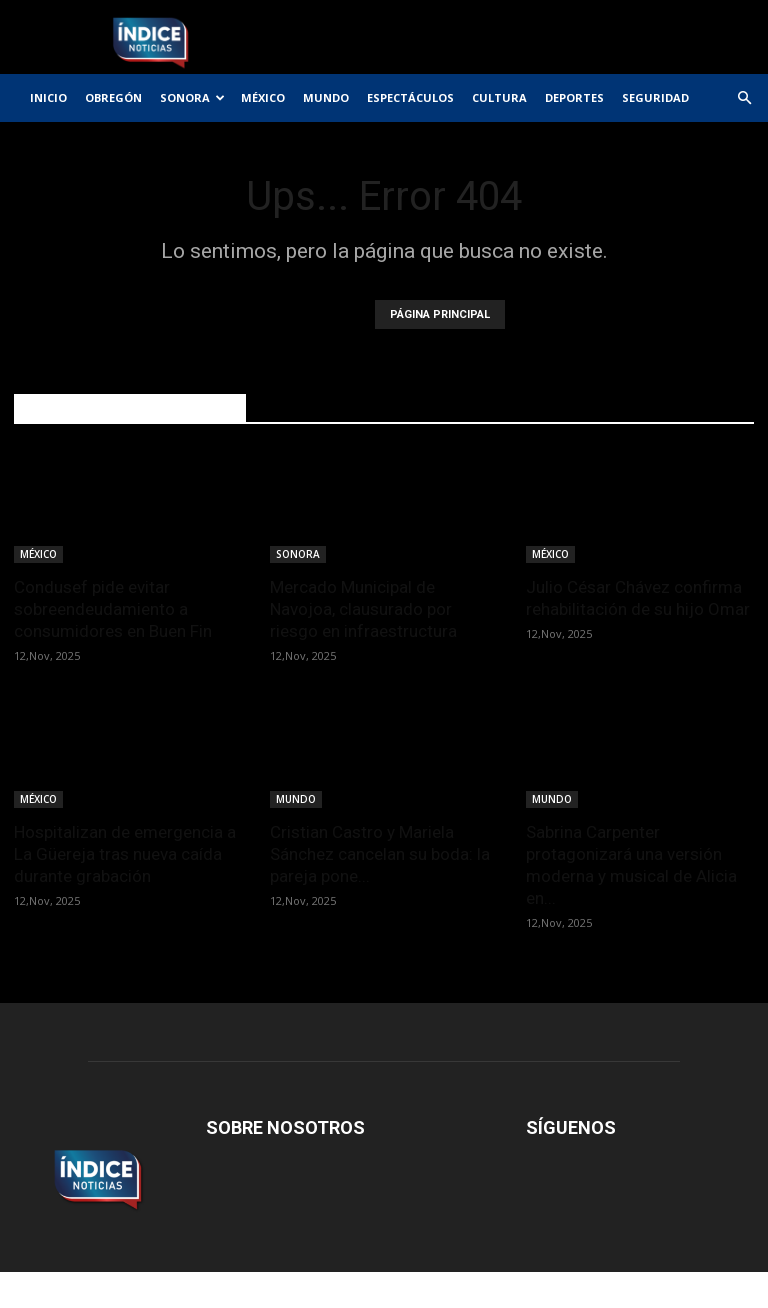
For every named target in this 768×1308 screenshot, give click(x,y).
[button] (744, 98)
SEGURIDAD (655, 97)
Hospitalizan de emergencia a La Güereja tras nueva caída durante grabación (125, 854)
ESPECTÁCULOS (410, 97)
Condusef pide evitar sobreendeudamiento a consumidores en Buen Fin (113, 609)
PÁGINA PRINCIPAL (440, 314)
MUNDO (326, 97)
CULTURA (499, 97)
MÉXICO (263, 97)
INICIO (48, 97)
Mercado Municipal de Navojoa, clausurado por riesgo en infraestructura (363, 609)
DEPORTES (574, 97)
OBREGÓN (113, 97)
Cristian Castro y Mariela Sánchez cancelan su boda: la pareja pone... (380, 854)
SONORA (192, 97)
